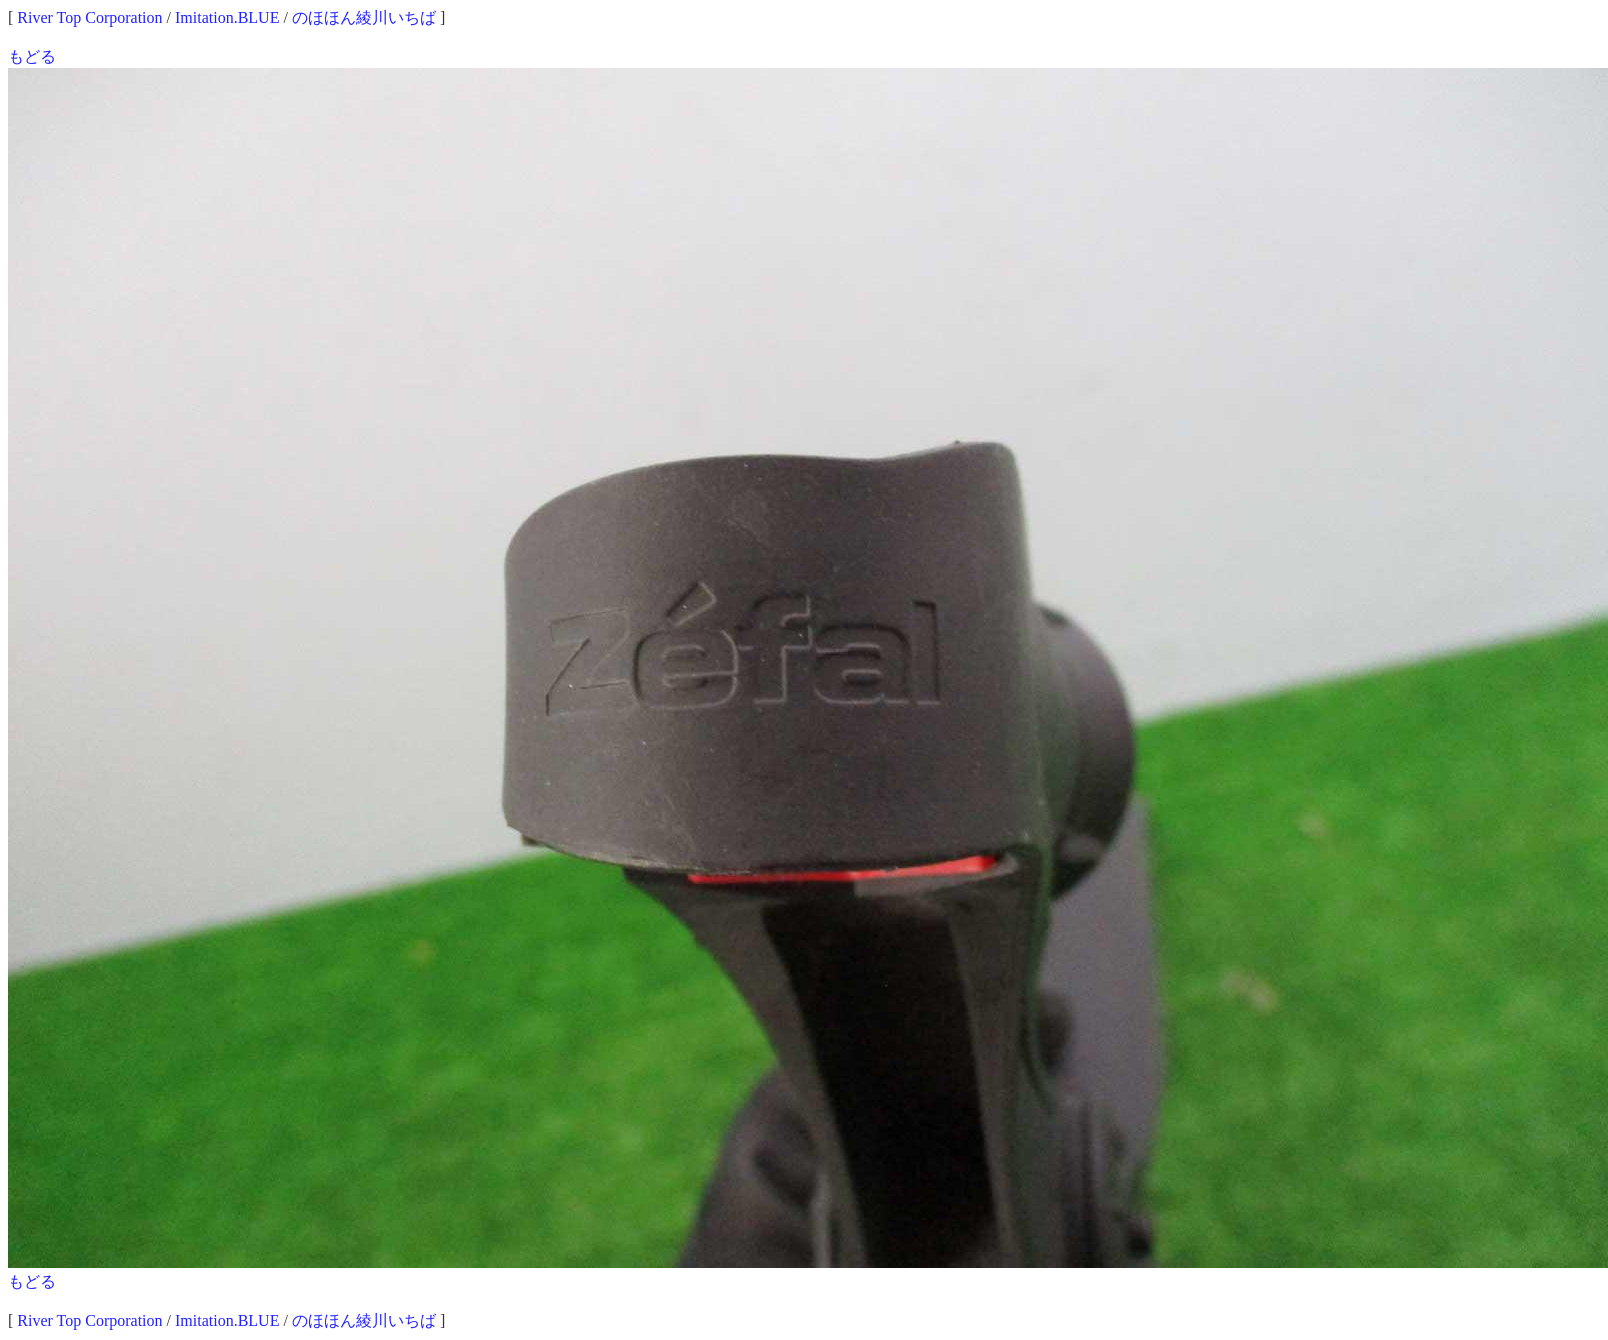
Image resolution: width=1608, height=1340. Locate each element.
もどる (32, 56)
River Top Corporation (89, 17)
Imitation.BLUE (227, 17)
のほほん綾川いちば (364, 17)
